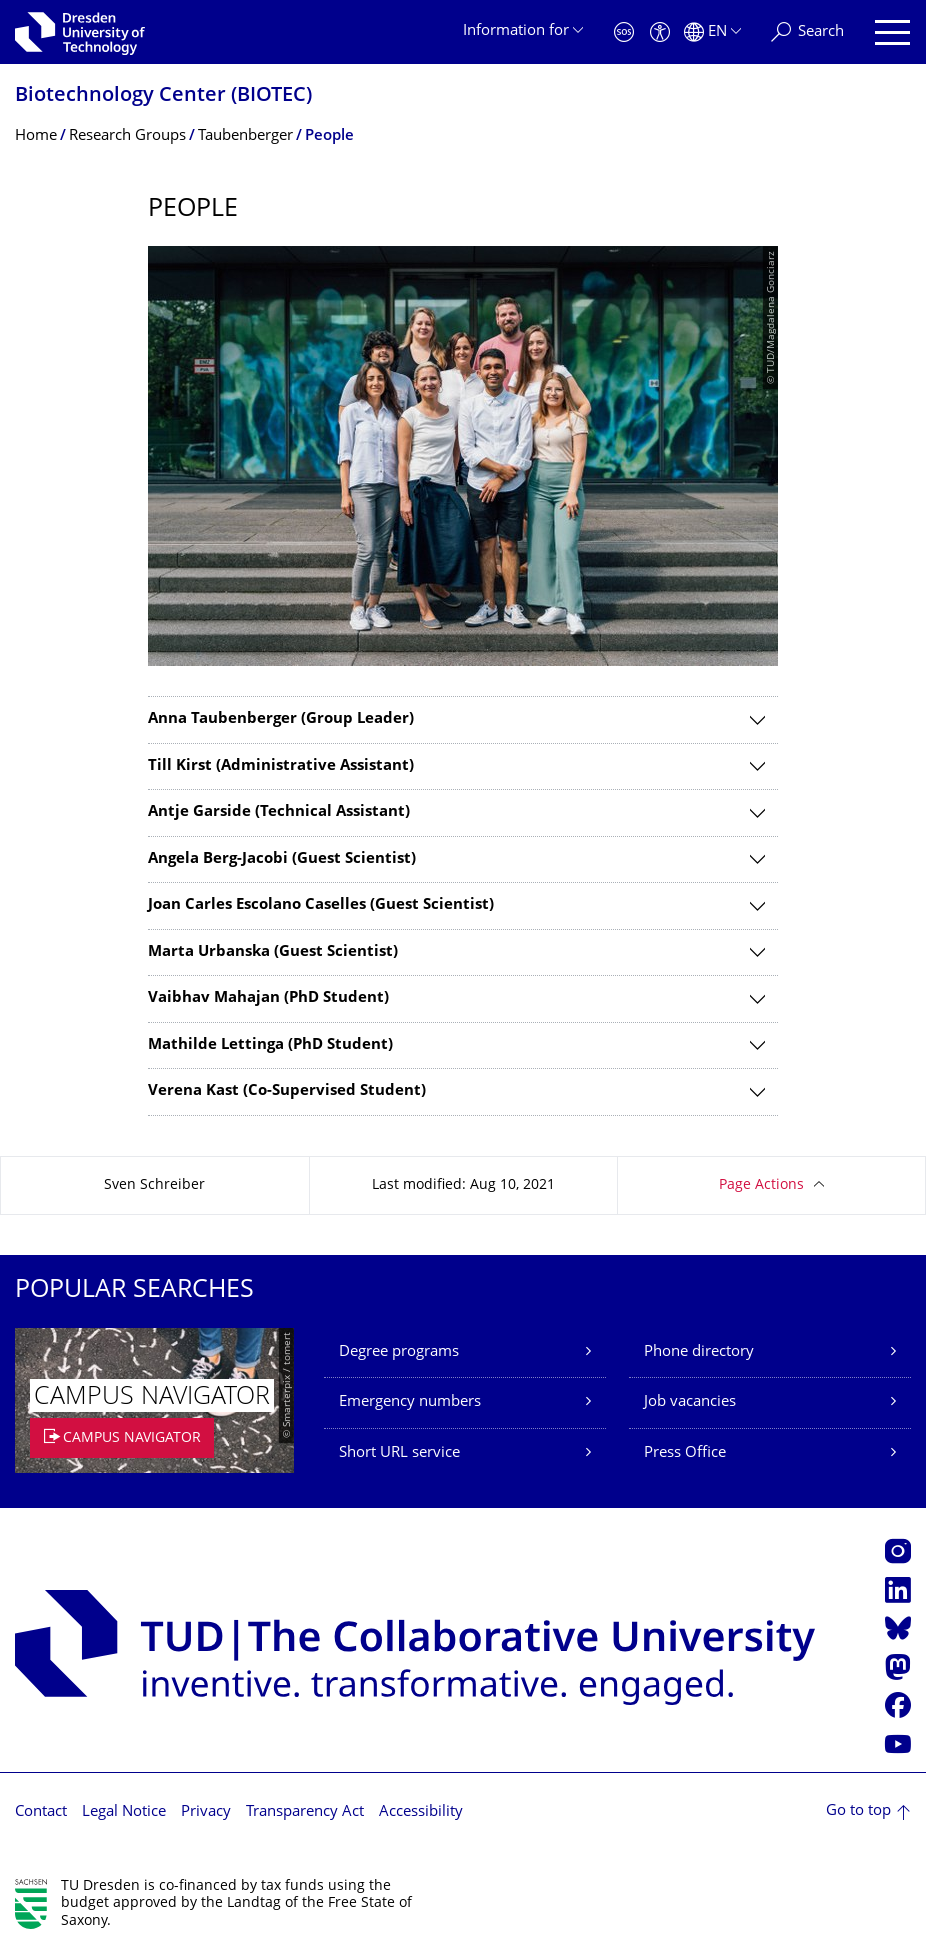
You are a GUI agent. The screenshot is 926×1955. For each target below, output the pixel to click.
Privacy (206, 1812)
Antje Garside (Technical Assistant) (279, 812)
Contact (41, 1812)
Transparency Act (305, 1812)
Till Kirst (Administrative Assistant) (281, 766)
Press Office (685, 1453)
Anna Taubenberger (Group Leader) (281, 719)
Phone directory (699, 1352)
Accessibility (421, 1812)
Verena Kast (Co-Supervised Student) (287, 1091)
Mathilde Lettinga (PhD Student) (270, 1045)
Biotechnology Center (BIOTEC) (163, 96)
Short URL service (399, 1453)
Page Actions (761, 1185)
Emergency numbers (410, 1402)
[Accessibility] (660, 32)
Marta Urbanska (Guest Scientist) (273, 952)
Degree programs (399, 1352)
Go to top (858, 1811)
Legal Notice (124, 1812)
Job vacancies (690, 1402)
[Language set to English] (712, 32)
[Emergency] (624, 32)
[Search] (807, 32)
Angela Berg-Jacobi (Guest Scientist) (282, 859)
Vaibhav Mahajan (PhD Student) (268, 998)
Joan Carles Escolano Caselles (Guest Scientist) (321, 905)
